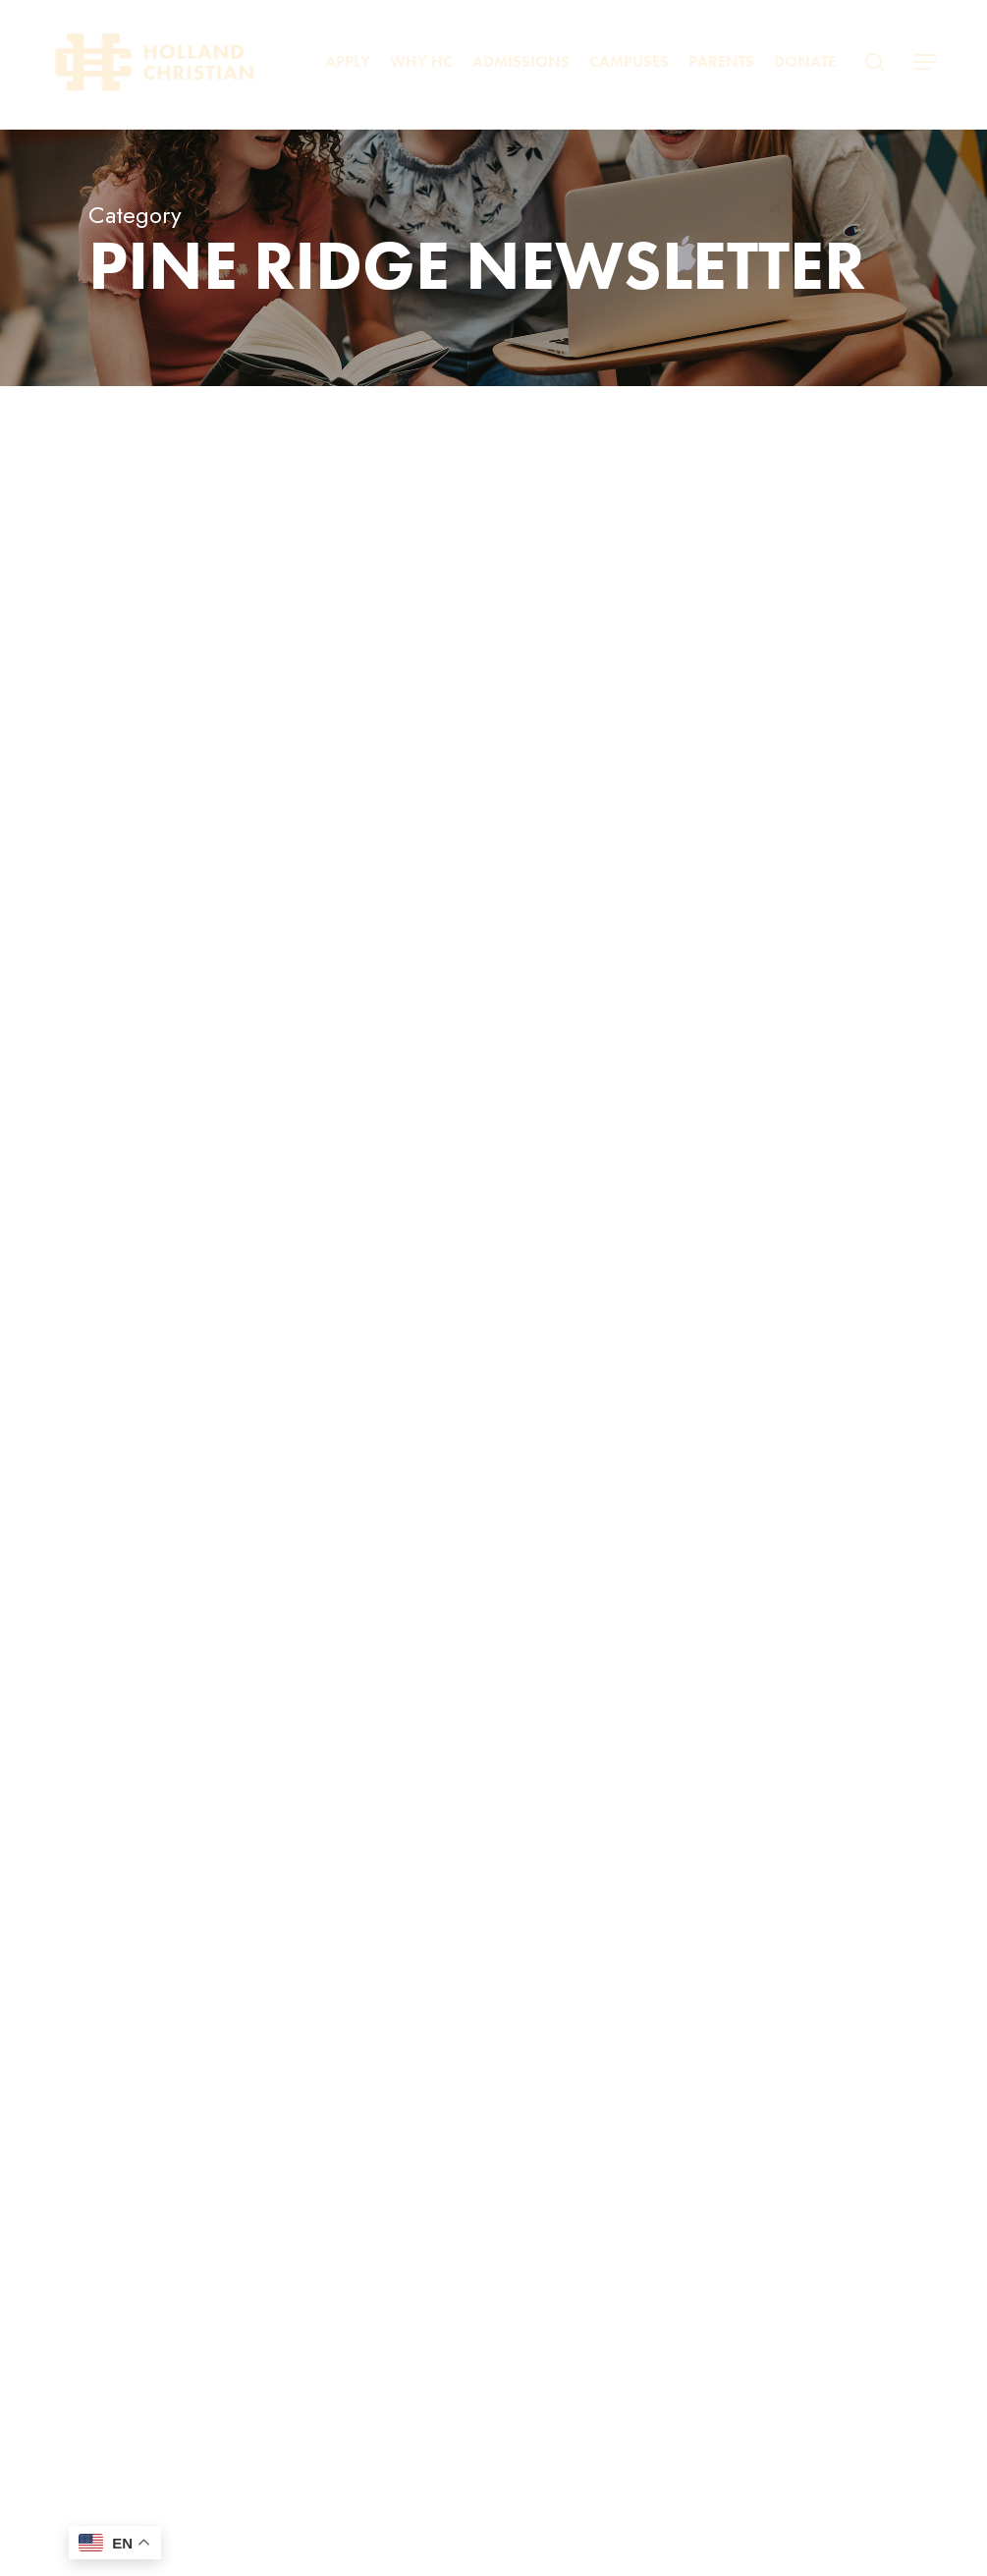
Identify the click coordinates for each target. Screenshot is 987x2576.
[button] (926, 62)
